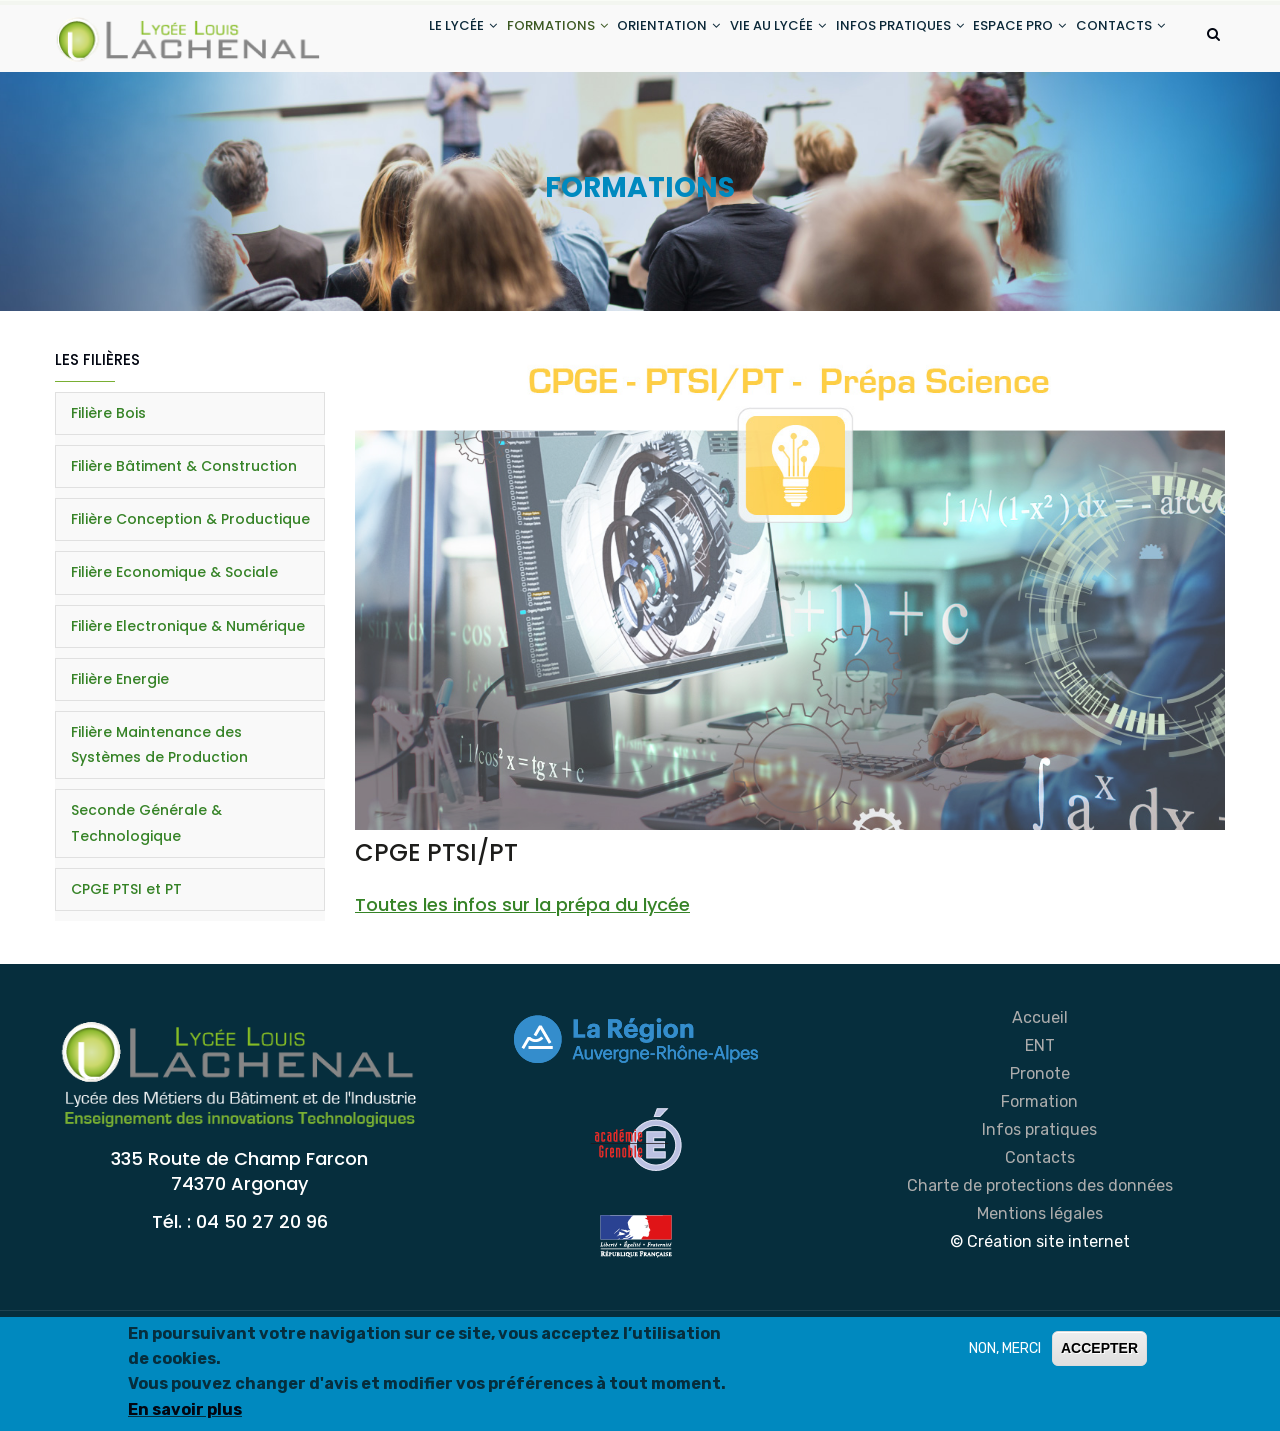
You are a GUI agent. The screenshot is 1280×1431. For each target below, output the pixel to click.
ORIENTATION (625, 38)
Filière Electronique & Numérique (188, 705)
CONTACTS (409, 113)
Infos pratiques (1039, 1209)
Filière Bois (108, 492)
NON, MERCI (1005, 1348)
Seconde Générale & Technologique (146, 902)
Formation (1039, 1181)
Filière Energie (120, 758)
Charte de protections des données (1040, 1265)
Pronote (1040, 1153)
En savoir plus (185, 1409)
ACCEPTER (1099, 1348)
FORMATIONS (503, 38)
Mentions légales (1040, 1293)
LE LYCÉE (399, 38)
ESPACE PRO (1007, 38)
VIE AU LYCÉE (745, 38)
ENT (1040, 1125)
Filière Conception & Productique (190, 599)
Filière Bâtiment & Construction (184, 546)
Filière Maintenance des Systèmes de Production (159, 824)
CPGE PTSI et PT (126, 968)
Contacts (1040, 1237)
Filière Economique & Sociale (174, 652)
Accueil (1040, 1097)
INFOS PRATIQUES (877, 38)
